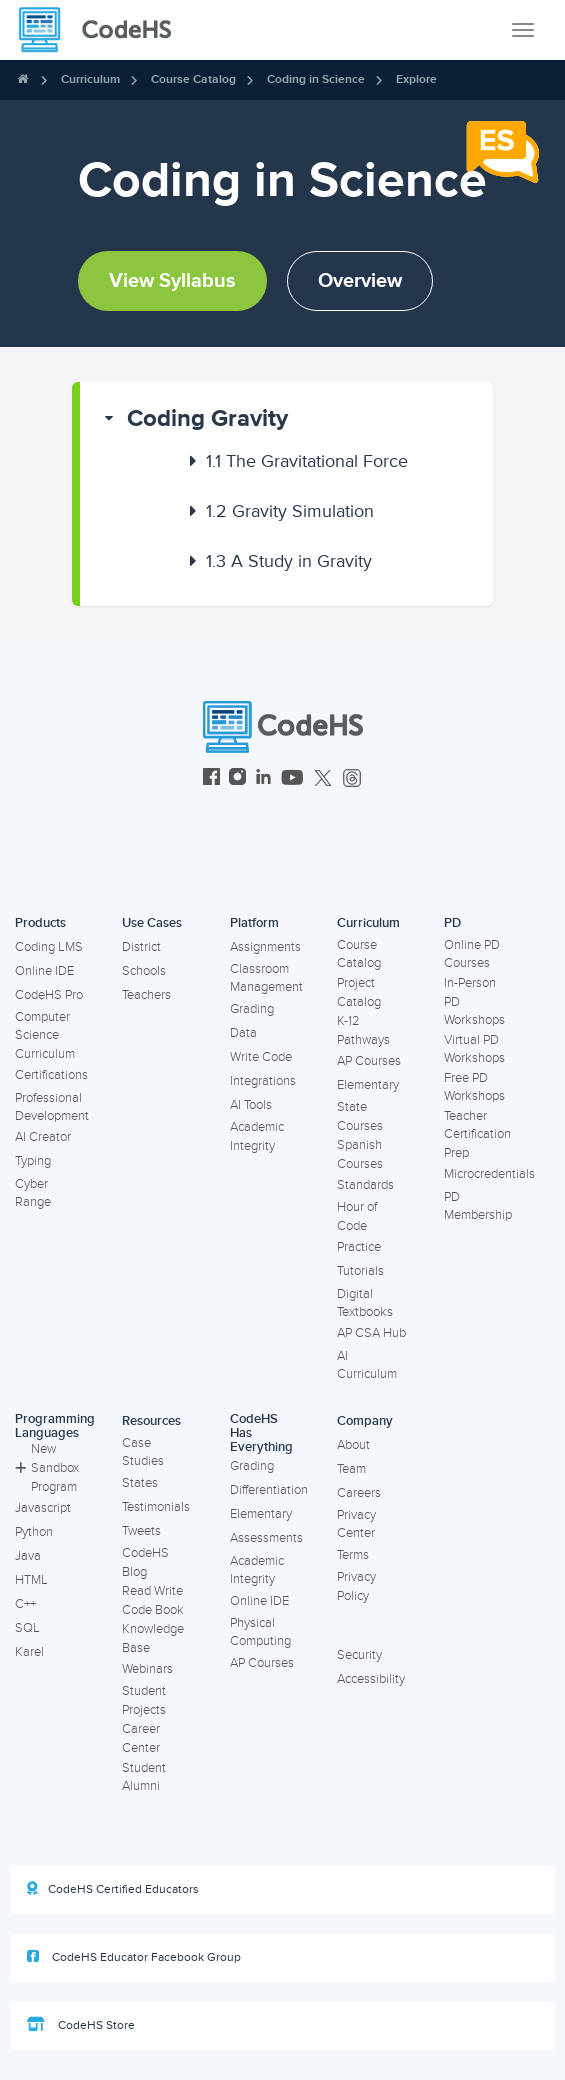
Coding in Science (316, 79)
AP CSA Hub (371, 1333)
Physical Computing (260, 1632)
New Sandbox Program (47, 1467)
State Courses (360, 1116)
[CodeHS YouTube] (292, 779)
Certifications (51, 1075)
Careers (359, 1493)
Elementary (368, 1085)
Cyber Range (33, 1193)
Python (34, 1532)
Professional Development (52, 1107)
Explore (416, 79)
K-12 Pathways (363, 1030)
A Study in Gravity (289, 561)
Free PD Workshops (474, 1087)
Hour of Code (357, 1216)
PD (452, 923)
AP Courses (369, 1061)
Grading (252, 1009)
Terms (353, 1555)
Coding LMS (49, 947)
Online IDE (44, 971)
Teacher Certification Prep (477, 1134)
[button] (286, 419)
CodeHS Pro (49, 995)
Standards (365, 1185)
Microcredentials (489, 1174)
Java (28, 1556)
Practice (359, 1247)
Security (359, 1655)
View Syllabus (172, 281)
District (141, 947)
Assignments (265, 947)
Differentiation (269, 1490)
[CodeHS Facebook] (211, 779)
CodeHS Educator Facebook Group (134, 1957)
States (140, 1483)
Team (351, 1469)
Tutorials (360, 1271)
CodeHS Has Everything (261, 1433)
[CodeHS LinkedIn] (263, 779)
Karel (29, 1652)
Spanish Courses (360, 1154)
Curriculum (90, 79)
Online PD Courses (472, 954)
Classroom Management (266, 978)
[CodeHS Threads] (352, 779)
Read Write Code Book (153, 1600)
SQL (27, 1628)
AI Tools (251, 1105)
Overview (360, 281)
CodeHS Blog (145, 1562)
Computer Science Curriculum (45, 1035)
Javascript (43, 1508)
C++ (25, 1604)
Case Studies (143, 1452)
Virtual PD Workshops (474, 1049)
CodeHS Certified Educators (113, 1889)
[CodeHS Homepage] (103, 30)
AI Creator (43, 1137)
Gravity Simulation (290, 511)
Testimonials (156, 1507)
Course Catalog (193, 79)
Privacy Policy (356, 1586)
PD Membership (478, 1206)
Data (243, 1033)
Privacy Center (356, 1524)
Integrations (263, 1081)
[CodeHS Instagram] (237, 779)
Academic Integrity (257, 1136)
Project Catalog (359, 992)
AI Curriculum (367, 1365)
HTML (31, 1580)
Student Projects (144, 1700)
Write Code (261, 1057)
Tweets (141, 1531)
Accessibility (371, 1679)
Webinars (147, 1669)
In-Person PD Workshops (474, 1001)
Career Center (141, 1738)
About (353, 1445)
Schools (144, 971)
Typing (33, 1161)
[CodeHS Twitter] (323, 779)
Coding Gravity (207, 418)
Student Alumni (144, 1777)
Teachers (146, 995)
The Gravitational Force (307, 461)
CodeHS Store (81, 2025)
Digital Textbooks (365, 1303)
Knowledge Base (153, 1638)
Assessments (266, 1538)
